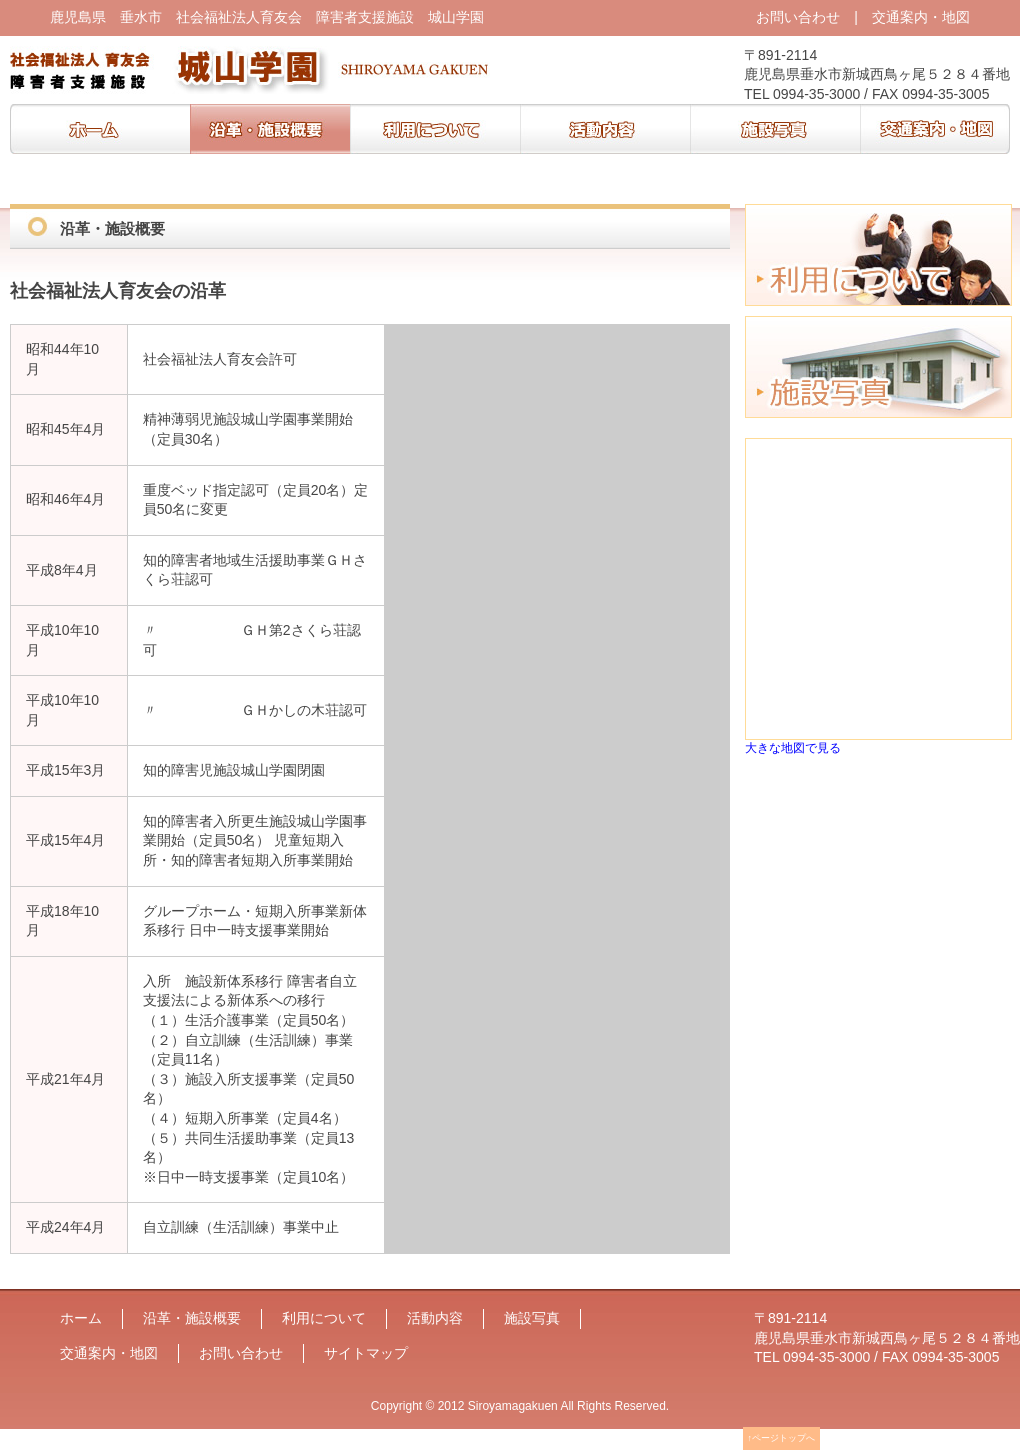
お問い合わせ (798, 17)
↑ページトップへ (782, 1438)
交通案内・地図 (921, 17)
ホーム (100, 129)
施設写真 (775, 129)
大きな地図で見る (793, 747)
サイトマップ (366, 1353)
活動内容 (605, 129)
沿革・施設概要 (270, 129)
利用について (435, 129)
